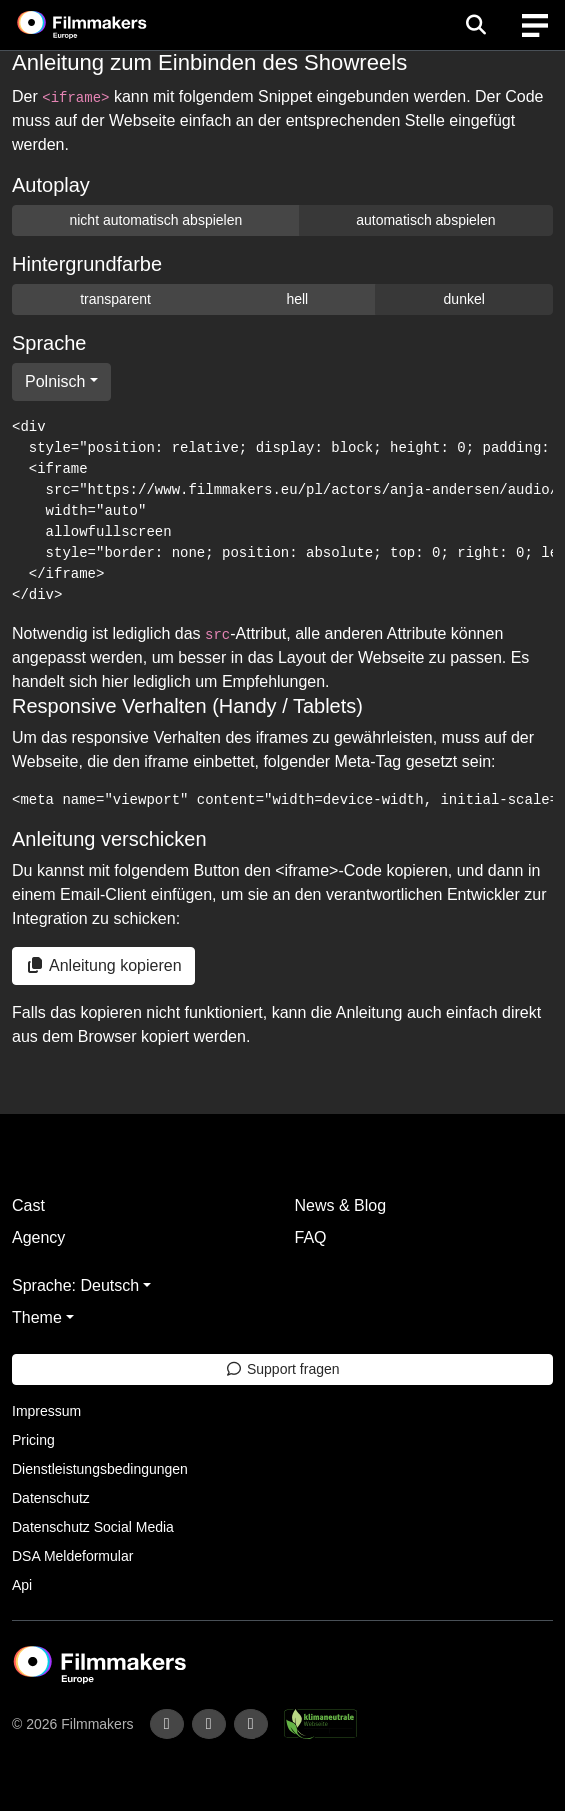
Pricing (33, 1440)
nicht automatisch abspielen (155, 220)
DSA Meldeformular (72, 1556)
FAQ (311, 1237)
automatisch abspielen (425, 220)
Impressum (46, 1411)
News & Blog (341, 1205)
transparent (115, 299)
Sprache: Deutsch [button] (75, 1285)
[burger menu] (535, 25)
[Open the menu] (475, 25)
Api (22, 1585)
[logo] (106, 25)
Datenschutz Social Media (93, 1527)
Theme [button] (37, 1317)
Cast (28, 1205)
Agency (38, 1237)
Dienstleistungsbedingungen (100, 1469)
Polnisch (55, 381)
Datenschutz (51, 1498)
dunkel (464, 299)
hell (297, 299)
